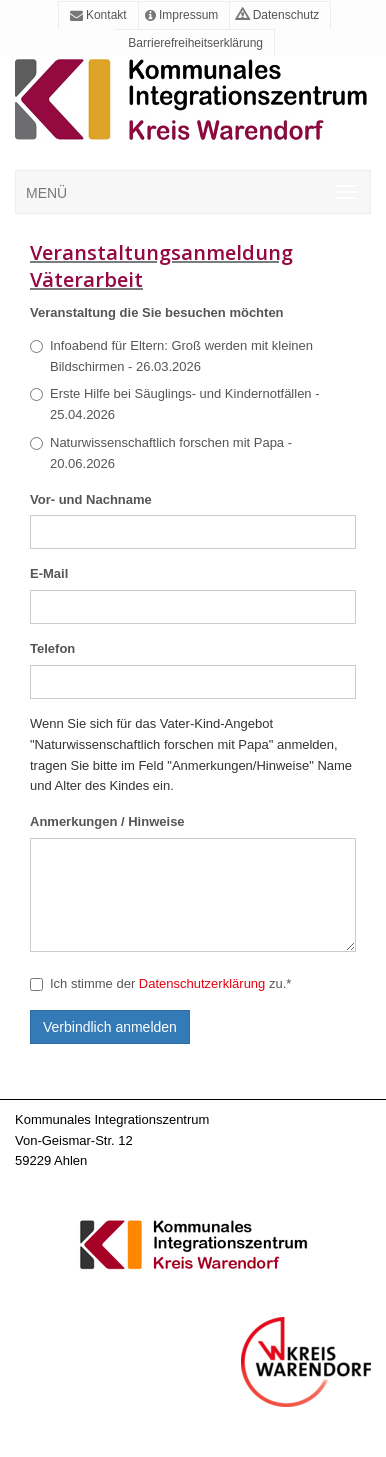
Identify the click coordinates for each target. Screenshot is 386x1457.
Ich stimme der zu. (160, 983)
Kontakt (98, 15)
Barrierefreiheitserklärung (194, 43)
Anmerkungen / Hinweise (107, 821)
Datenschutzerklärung (202, 983)
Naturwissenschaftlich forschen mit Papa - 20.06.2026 (161, 453)
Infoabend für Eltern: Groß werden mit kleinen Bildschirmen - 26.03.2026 (171, 356)
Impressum (182, 15)
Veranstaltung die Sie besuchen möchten (157, 312)
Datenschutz (277, 15)
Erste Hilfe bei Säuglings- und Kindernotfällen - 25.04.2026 (175, 404)
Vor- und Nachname (91, 499)
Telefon (52, 648)
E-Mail (49, 573)
